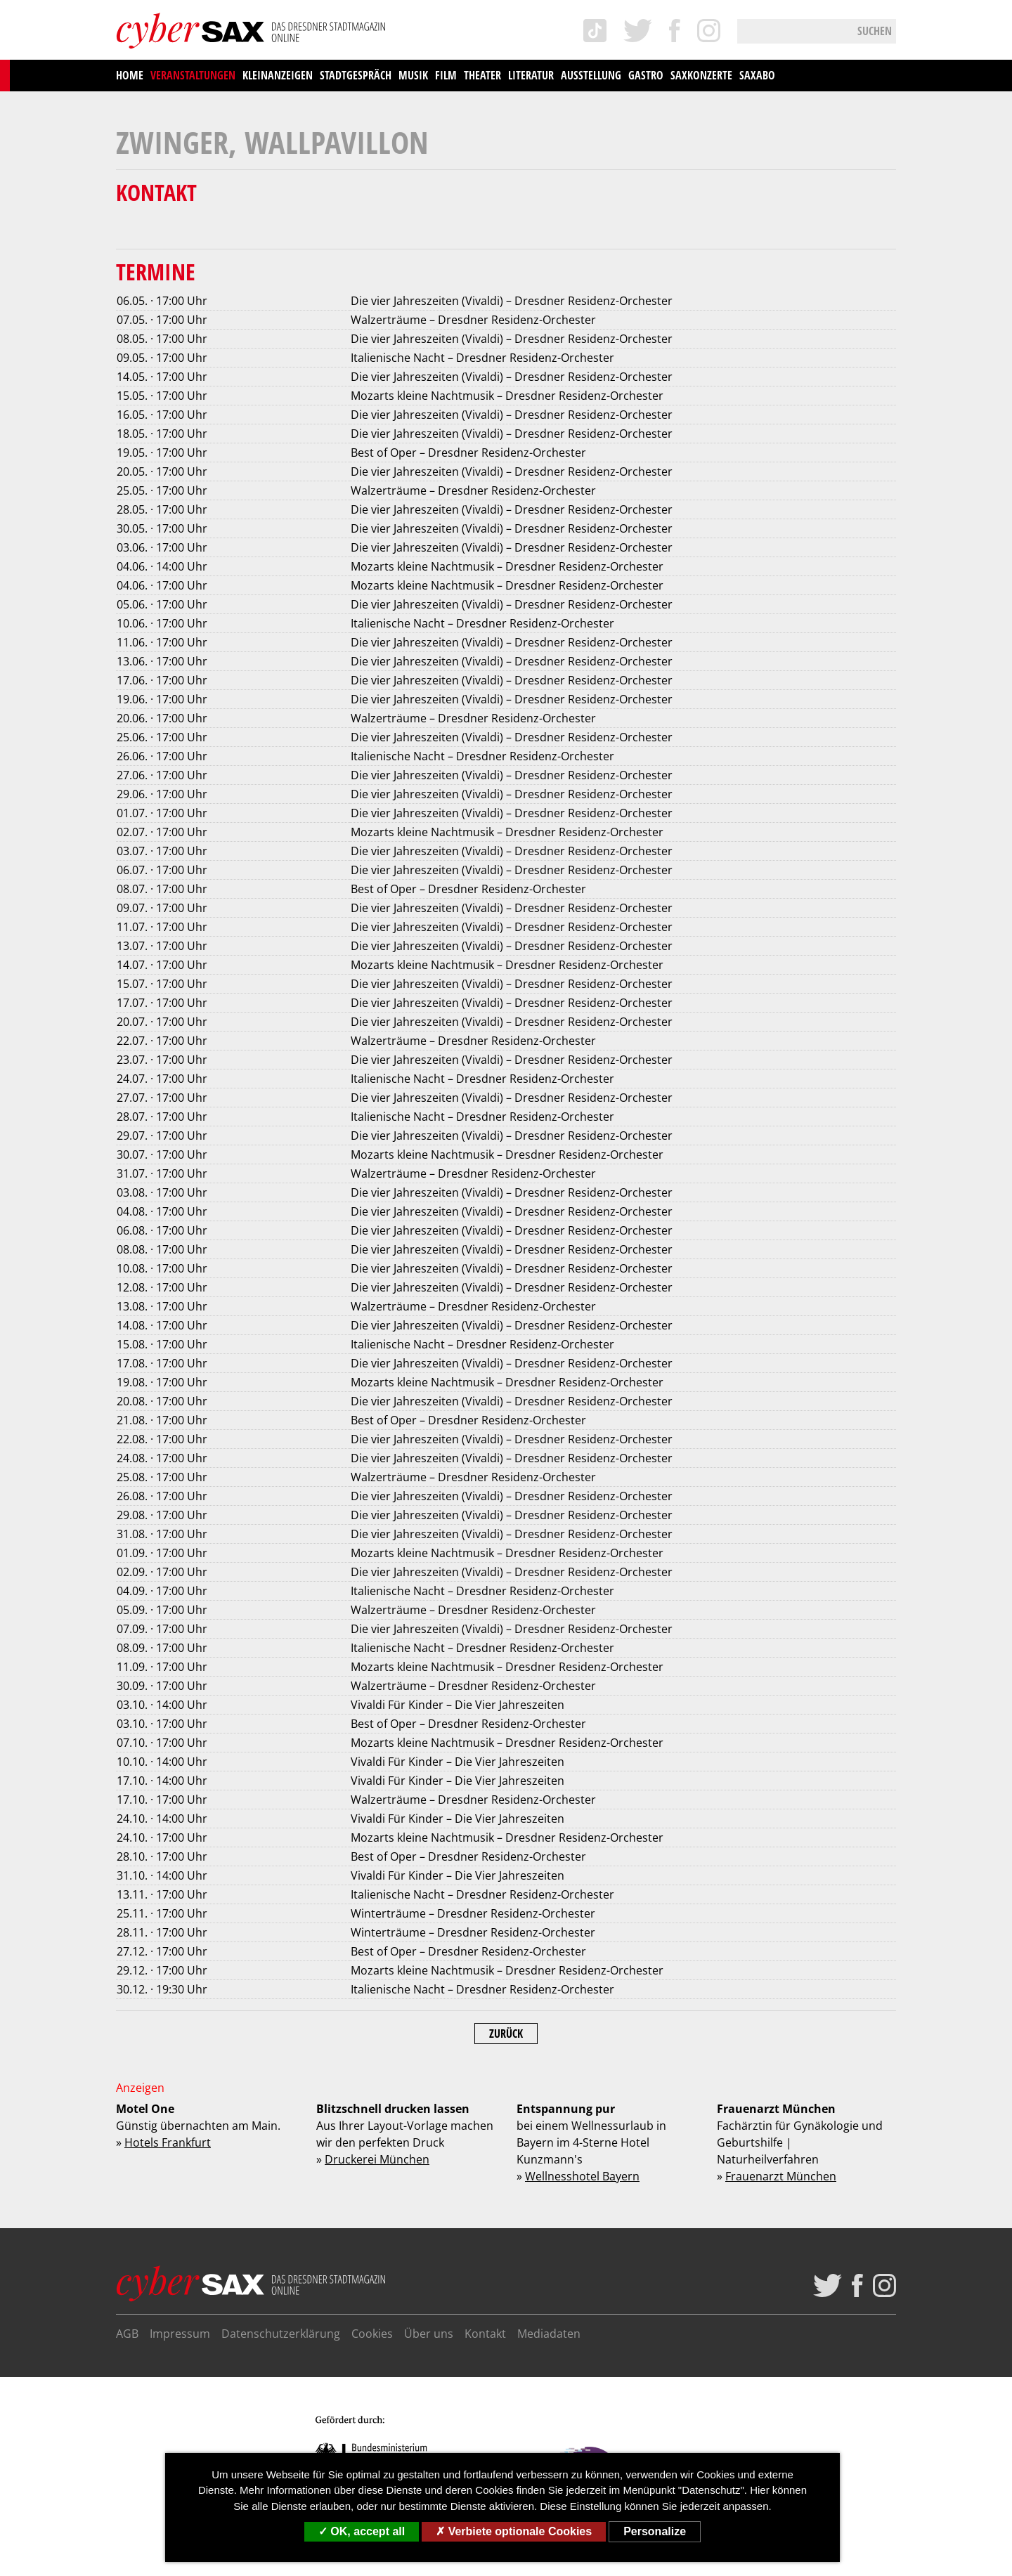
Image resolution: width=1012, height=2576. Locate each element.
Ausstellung (591, 75)
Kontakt (485, 2333)
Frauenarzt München (780, 2176)
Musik (413, 75)
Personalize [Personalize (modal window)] (654, 2531)
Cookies (372, 2333)
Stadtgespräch (355, 75)
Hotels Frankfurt (167, 2142)
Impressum (180, 2333)
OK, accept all (361, 2531)
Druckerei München (377, 2159)
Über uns (428, 2333)
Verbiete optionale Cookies (514, 2531)
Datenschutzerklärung (280, 2333)
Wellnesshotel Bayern (582, 2176)
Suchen (874, 31)
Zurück (506, 2033)
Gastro (645, 75)
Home (129, 75)
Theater (482, 75)
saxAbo (757, 75)
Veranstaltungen (192, 75)
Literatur (531, 75)
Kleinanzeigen (277, 75)
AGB (127, 2333)
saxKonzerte (701, 75)
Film (446, 75)
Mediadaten (548, 2333)
